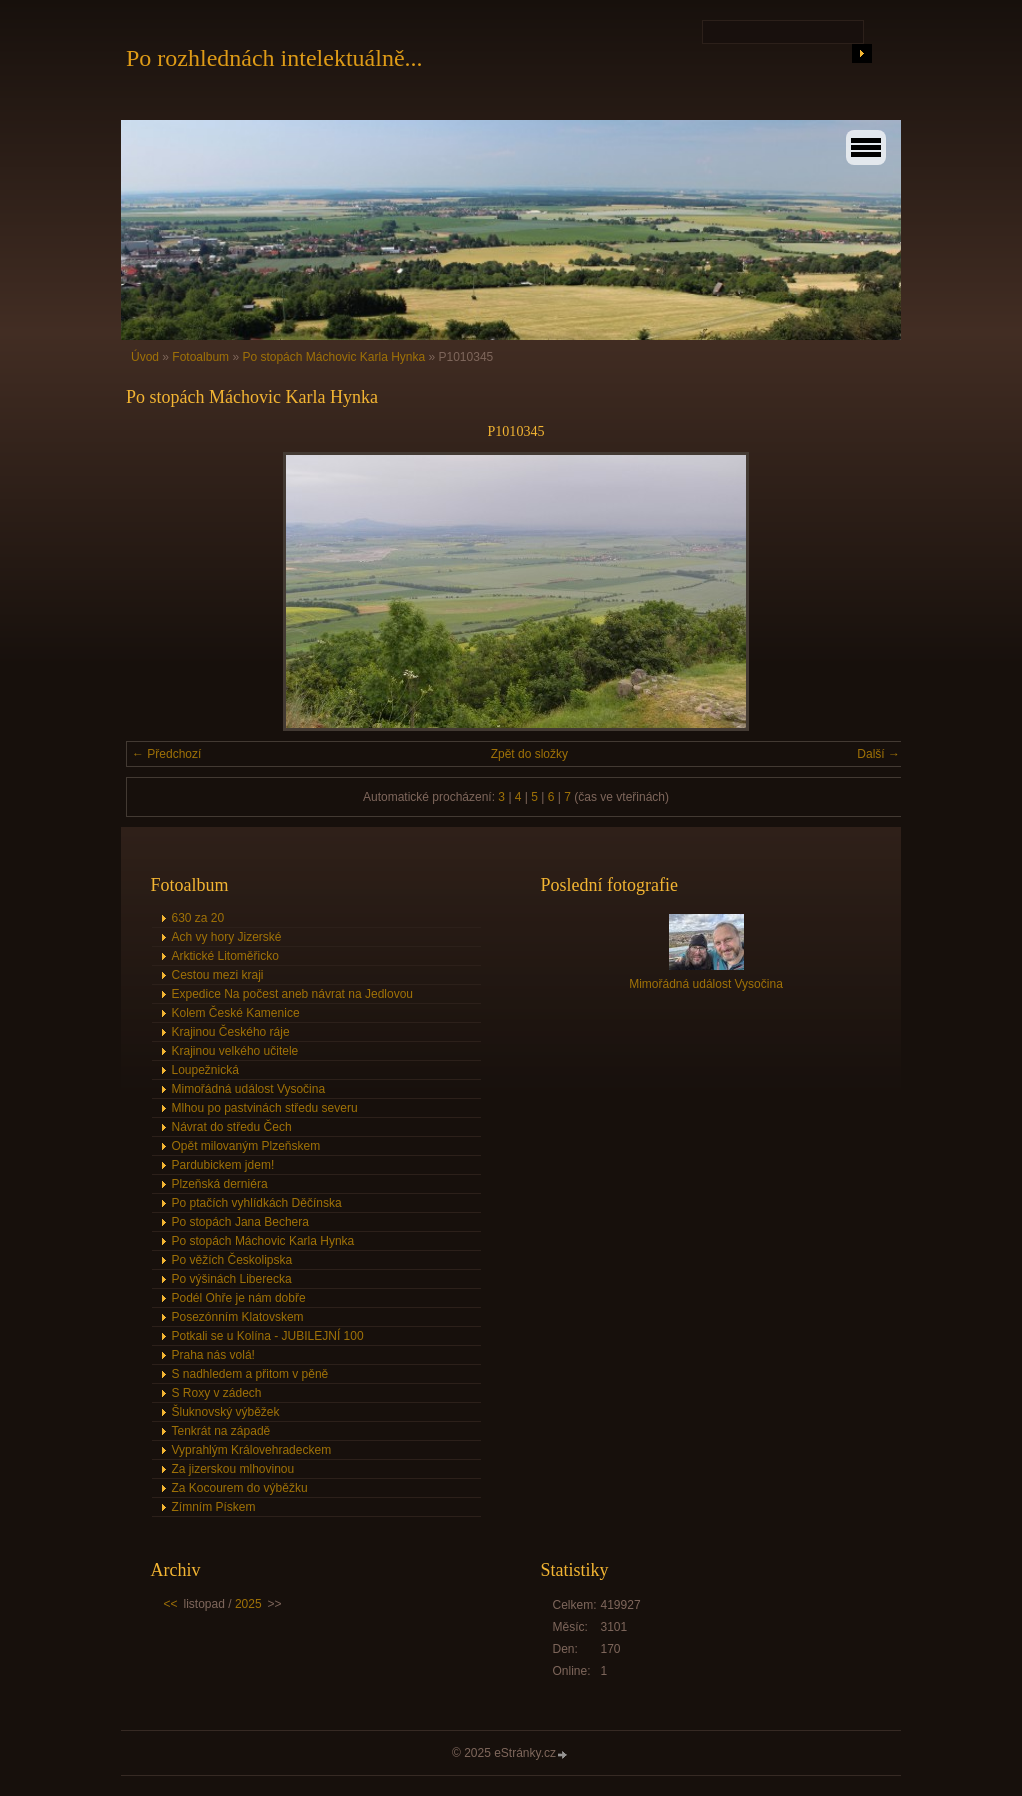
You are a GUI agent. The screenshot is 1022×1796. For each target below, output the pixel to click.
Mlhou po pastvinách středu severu (265, 1108)
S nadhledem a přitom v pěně (250, 1374)
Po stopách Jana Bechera (240, 1222)
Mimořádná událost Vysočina (249, 1089)
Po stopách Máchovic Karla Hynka (333, 357)
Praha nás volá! (213, 1355)
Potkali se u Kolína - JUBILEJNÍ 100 (268, 1336)
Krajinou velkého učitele (235, 1051)
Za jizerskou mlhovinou (233, 1469)
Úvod (145, 357)
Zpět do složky (529, 754)
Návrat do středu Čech (232, 1127)
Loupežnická (205, 1070)
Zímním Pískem (214, 1507)
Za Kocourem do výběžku (240, 1488)
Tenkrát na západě (221, 1431)
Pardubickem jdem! (223, 1165)
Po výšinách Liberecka (232, 1279)
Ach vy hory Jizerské (227, 937)
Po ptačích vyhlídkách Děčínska (257, 1203)
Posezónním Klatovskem (238, 1317)
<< (171, 1604)
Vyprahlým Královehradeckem (252, 1450)
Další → (878, 754)
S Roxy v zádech (217, 1393)
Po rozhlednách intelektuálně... (274, 58)
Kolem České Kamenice (236, 1013)
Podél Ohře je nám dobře (239, 1298)
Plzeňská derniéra (220, 1184)
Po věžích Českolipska (232, 1260)
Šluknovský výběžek (226, 1412)
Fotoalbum (200, 357)
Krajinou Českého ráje (231, 1032)
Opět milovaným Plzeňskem (246, 1146)
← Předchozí (166, 754)
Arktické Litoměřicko (225, 956)
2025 (248, 1604)
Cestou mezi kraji (218, 975)
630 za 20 (198, 918)
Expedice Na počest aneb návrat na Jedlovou (293, 994)
